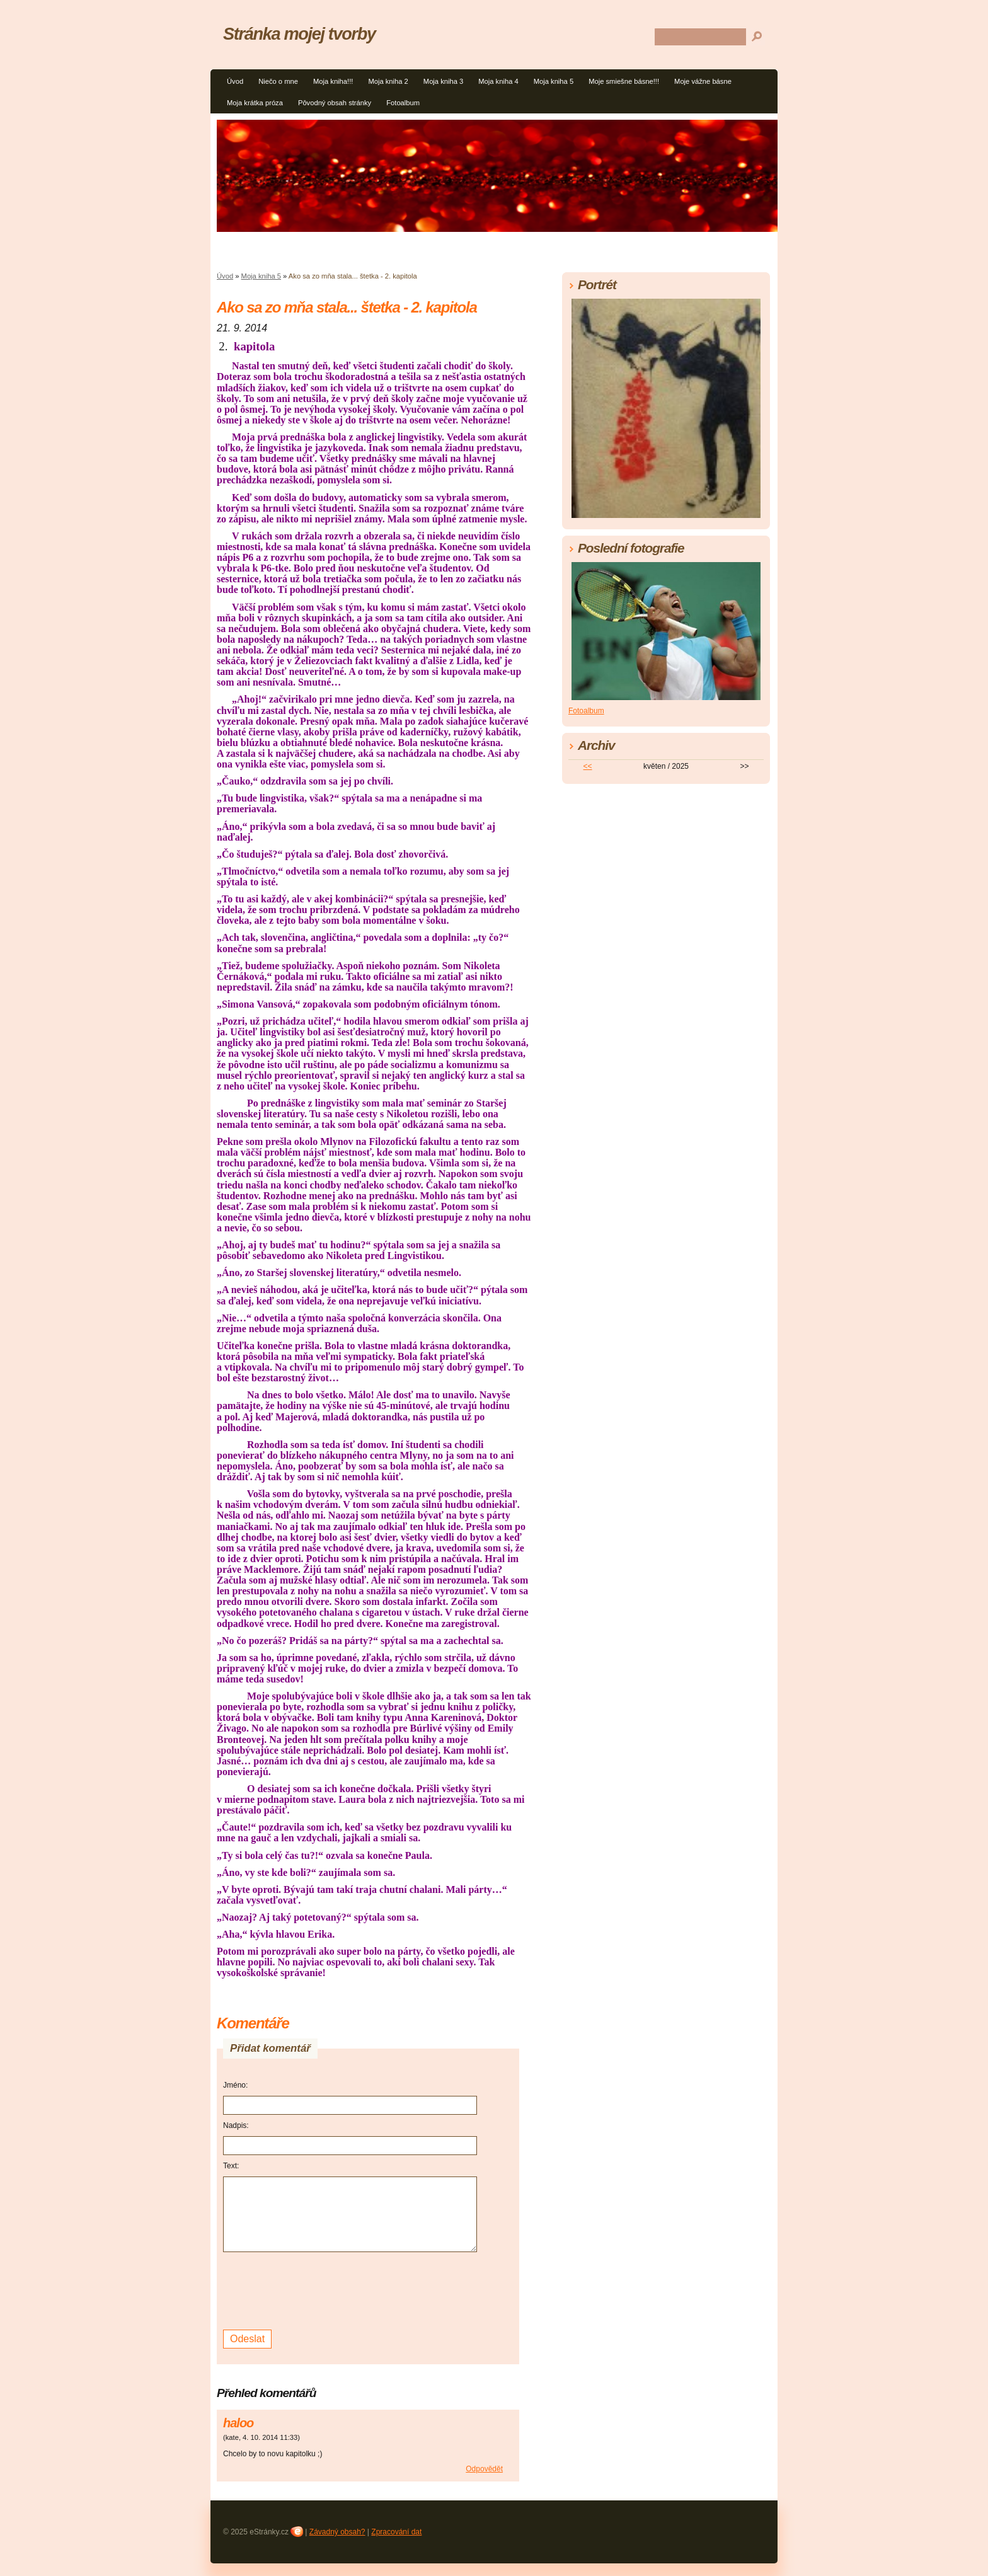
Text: (231, 2165)
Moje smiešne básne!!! (624, 81)
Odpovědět (484, 2468)
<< (587, 766)
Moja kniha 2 (388, 81)
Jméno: (235, 2085)
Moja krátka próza (255, 102)
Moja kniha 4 (498, 81)
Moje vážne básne (703, 81)
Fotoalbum (403, 102)
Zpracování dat (396, 2531)
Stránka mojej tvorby (299, 33)
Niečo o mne (278, 81)
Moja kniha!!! (333, 81)
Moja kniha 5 (553, 81)
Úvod (235, 81)
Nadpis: (236, 2125)
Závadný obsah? (337, 2531)
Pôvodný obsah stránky (334, 102)
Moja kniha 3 (443, 81)
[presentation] (319, 2289)
